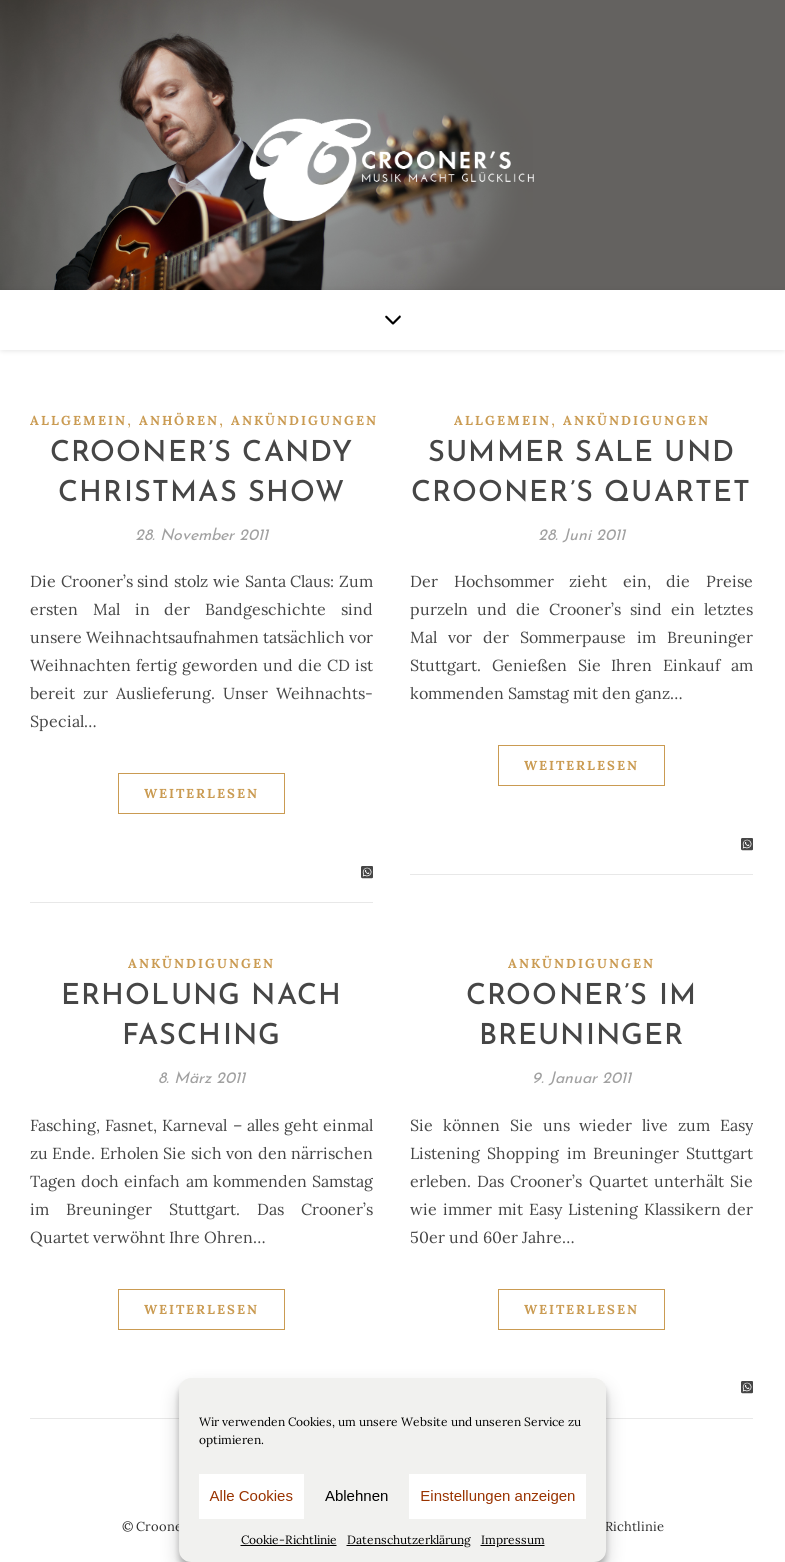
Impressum (513, 1539)
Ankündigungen (304, 420)
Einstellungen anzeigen (497, 1495)
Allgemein (78, 420)
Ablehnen (356, 1495)
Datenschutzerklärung (409, 1539)
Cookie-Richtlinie (289, 1539)
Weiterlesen (201, 793)
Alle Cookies (251, 1495)
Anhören (179, 420)
